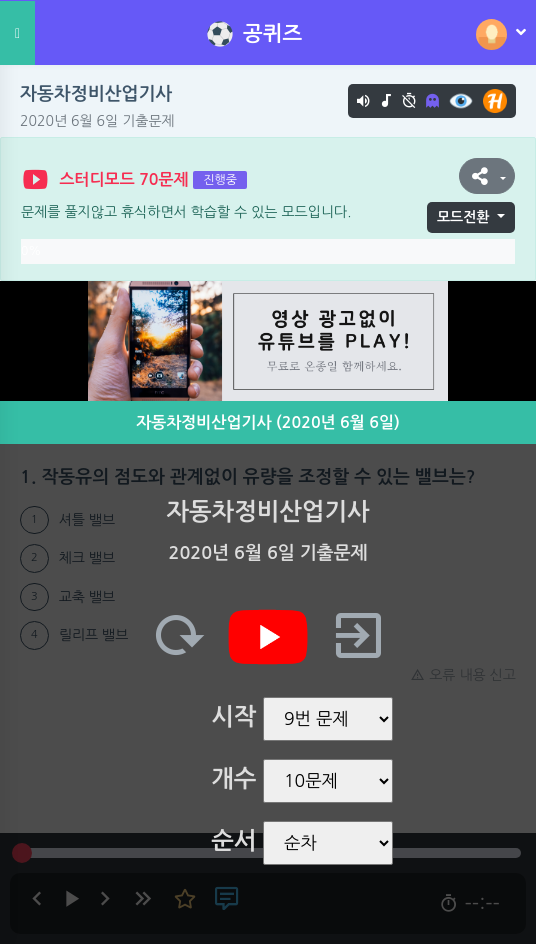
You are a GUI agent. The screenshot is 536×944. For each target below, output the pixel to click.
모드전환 (463, 217)
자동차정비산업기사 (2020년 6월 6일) (268, 422)
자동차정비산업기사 (96, 94)
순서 (233, 841)
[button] (487, 176)
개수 (233, 779)
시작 (233, 717)
